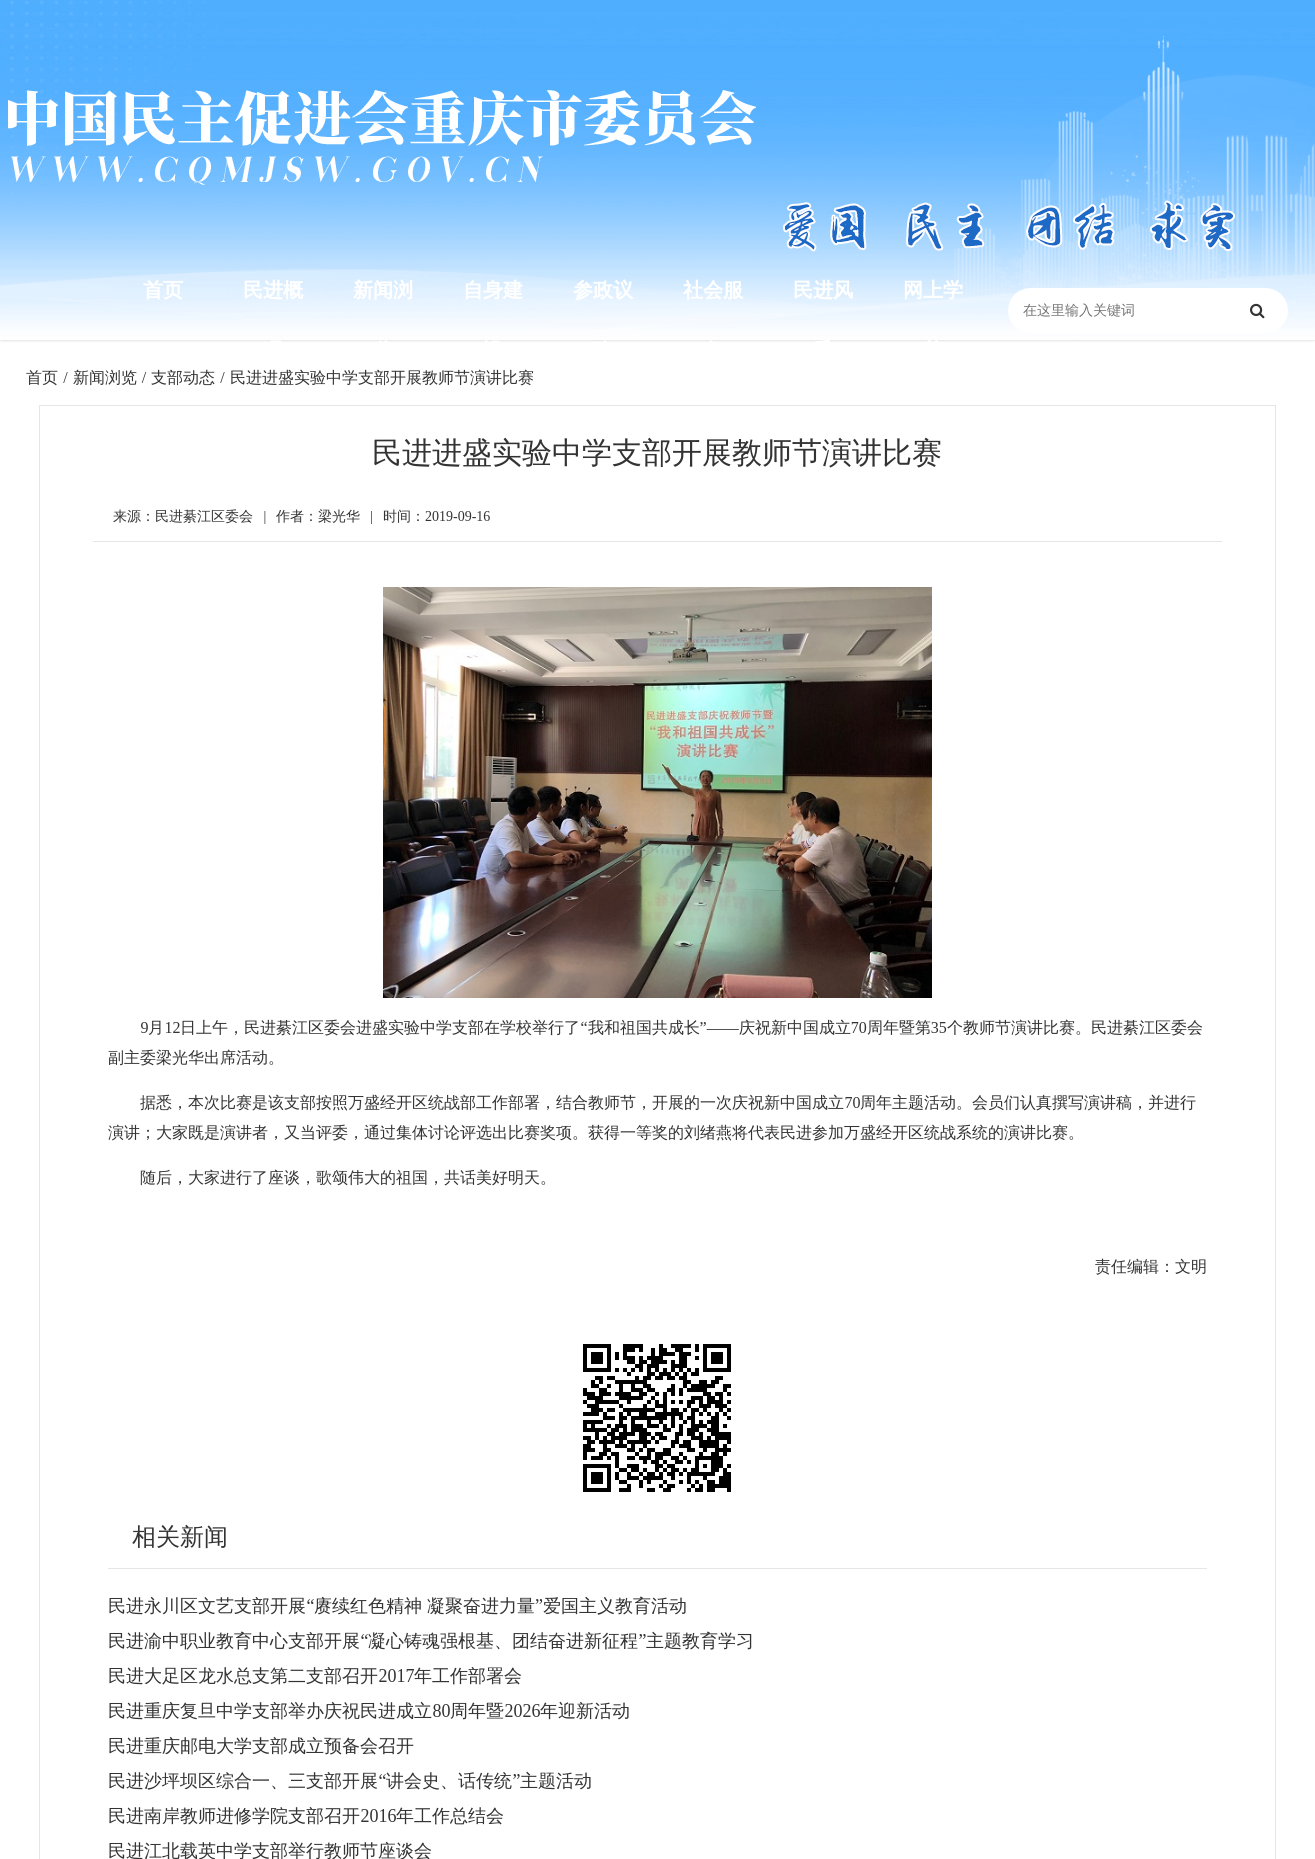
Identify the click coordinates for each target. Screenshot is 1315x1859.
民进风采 (823, 320)
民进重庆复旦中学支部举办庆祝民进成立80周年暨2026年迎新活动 (369, 1711)
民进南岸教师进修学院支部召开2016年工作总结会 (306, 1816)
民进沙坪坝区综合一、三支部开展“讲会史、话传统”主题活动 (350, 1781)
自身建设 (493, 320)
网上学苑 (933, 320)
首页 (163, 290)
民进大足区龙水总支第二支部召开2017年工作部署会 (315, 1676)
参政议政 (603, 320)
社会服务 (713, 320)
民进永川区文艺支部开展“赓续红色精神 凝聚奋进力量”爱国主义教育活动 (397, 1606)
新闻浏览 (383, 320)
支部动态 (183, 377)
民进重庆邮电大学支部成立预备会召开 (261, 1746)
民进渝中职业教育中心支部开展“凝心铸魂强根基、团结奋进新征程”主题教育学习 (431, 1641)
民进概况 (273, 320)
